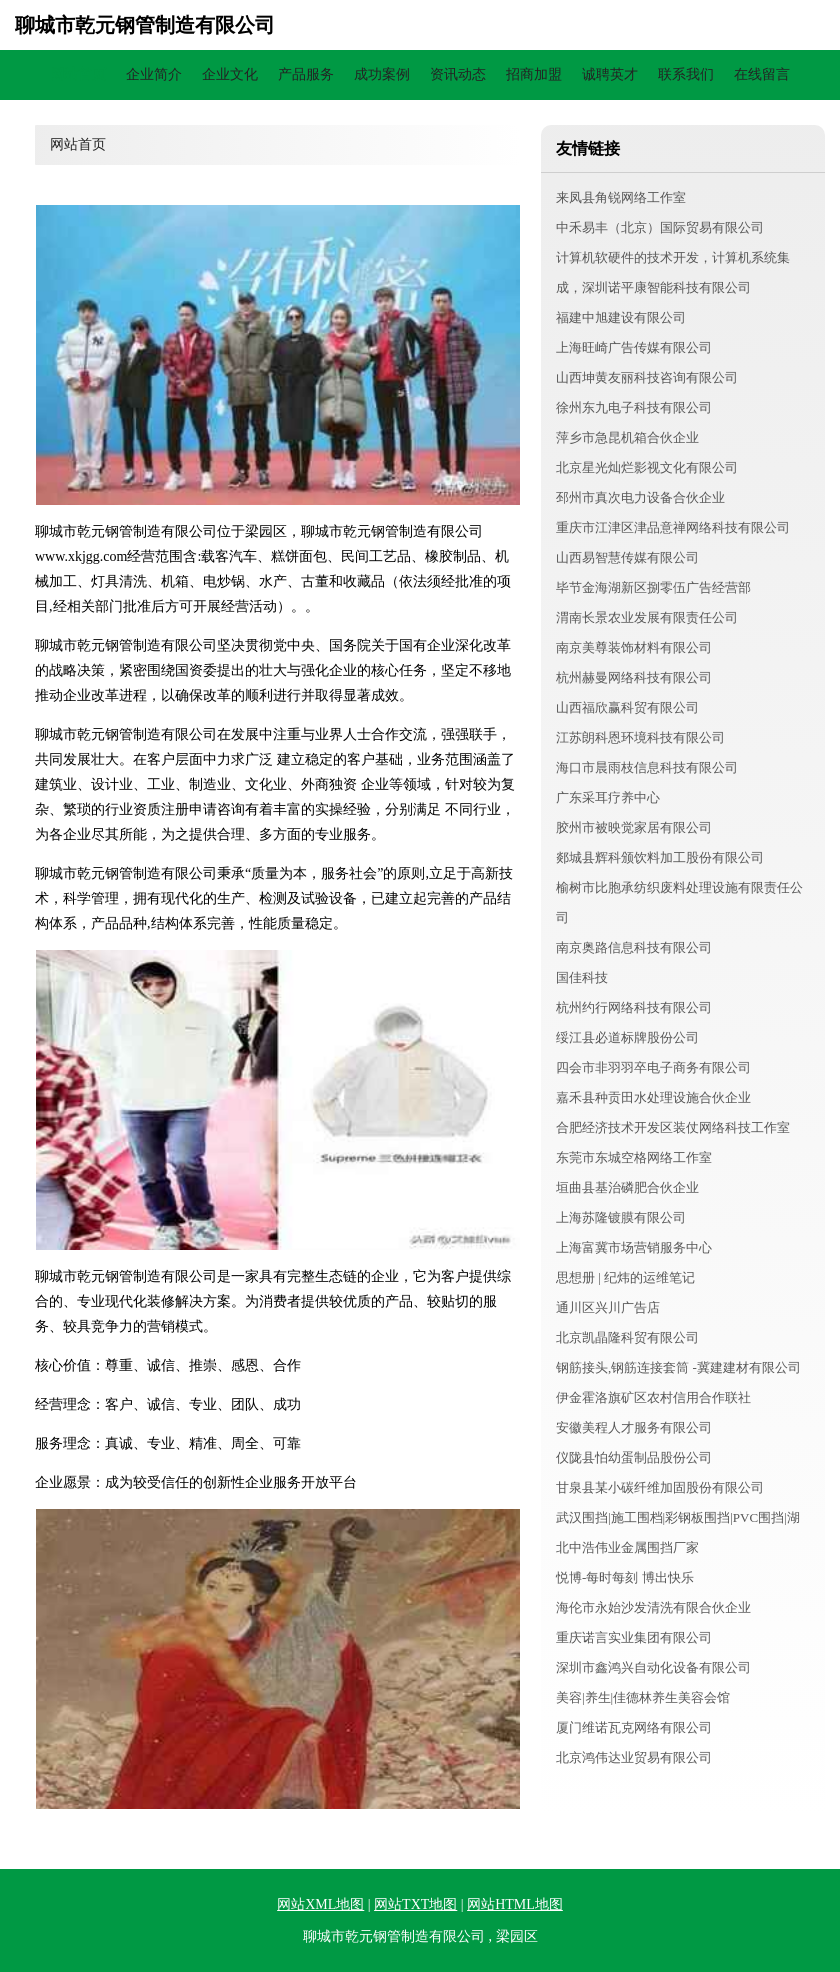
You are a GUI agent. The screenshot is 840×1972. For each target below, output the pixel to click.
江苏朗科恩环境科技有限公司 (640, 737)
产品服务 (306, 74)
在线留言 (762, 74)
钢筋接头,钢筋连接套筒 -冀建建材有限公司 (678, 1367)
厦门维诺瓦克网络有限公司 (634, 1727)
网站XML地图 (320, 1904)
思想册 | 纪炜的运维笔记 (625, 1277)
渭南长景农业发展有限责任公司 (647, 617)
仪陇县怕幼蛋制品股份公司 (634, 1457)
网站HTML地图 (515, 1904)
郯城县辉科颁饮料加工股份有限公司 (660, 857)
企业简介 (154, 74)
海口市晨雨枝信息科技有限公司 (647, 767)
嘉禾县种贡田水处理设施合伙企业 (653, 1097)
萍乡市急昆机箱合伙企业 (627, 437)
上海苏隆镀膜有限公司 (621, 1217)
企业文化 (230, 74)
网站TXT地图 (415, 1904)
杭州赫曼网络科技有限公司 (634, 677)
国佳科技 (582, 977)
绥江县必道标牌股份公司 (627, 1037)
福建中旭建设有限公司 (621, 317)
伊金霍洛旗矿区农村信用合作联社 (653, 1397)
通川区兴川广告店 (608, 1307)
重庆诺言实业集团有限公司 (634, 1637)
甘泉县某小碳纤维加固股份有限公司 (660, 1487)
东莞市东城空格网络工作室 (634, 1157)
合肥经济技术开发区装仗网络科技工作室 (673, 1127)
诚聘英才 (610, 74)
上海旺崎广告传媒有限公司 (634, 347)
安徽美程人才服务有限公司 (634, 1427)
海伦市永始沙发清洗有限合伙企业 (653, 1607)
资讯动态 (458, 74)
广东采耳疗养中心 (608, 797)
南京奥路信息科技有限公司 (634, 947)
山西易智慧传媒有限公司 (627, 557)
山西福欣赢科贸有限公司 (627, 707)
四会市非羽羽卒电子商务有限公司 (653, 1067)
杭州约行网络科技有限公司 (634, 1007)
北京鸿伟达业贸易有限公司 (634, 1757)
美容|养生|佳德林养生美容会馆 (643, 1697)
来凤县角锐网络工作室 (621, 197)
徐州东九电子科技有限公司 (634, 407)
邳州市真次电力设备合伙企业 (640, 497)
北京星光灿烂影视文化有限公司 (647, 467)
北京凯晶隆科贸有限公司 (627, 1337)
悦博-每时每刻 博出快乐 (625, 1577)
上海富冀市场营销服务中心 (634, 1247)
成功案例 (382, 74)
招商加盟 (534, 74)
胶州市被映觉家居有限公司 (634, 827)
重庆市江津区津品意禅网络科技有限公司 (673, 527)
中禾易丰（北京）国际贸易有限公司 (660, 227)
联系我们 (686, 74)
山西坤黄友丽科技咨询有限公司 (647, 377)
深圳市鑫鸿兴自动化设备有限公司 (653, 1667)
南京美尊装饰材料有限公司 (634, 647)
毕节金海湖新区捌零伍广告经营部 (653, 587)
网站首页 (78, 74)
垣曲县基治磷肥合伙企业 (627, 1187)
